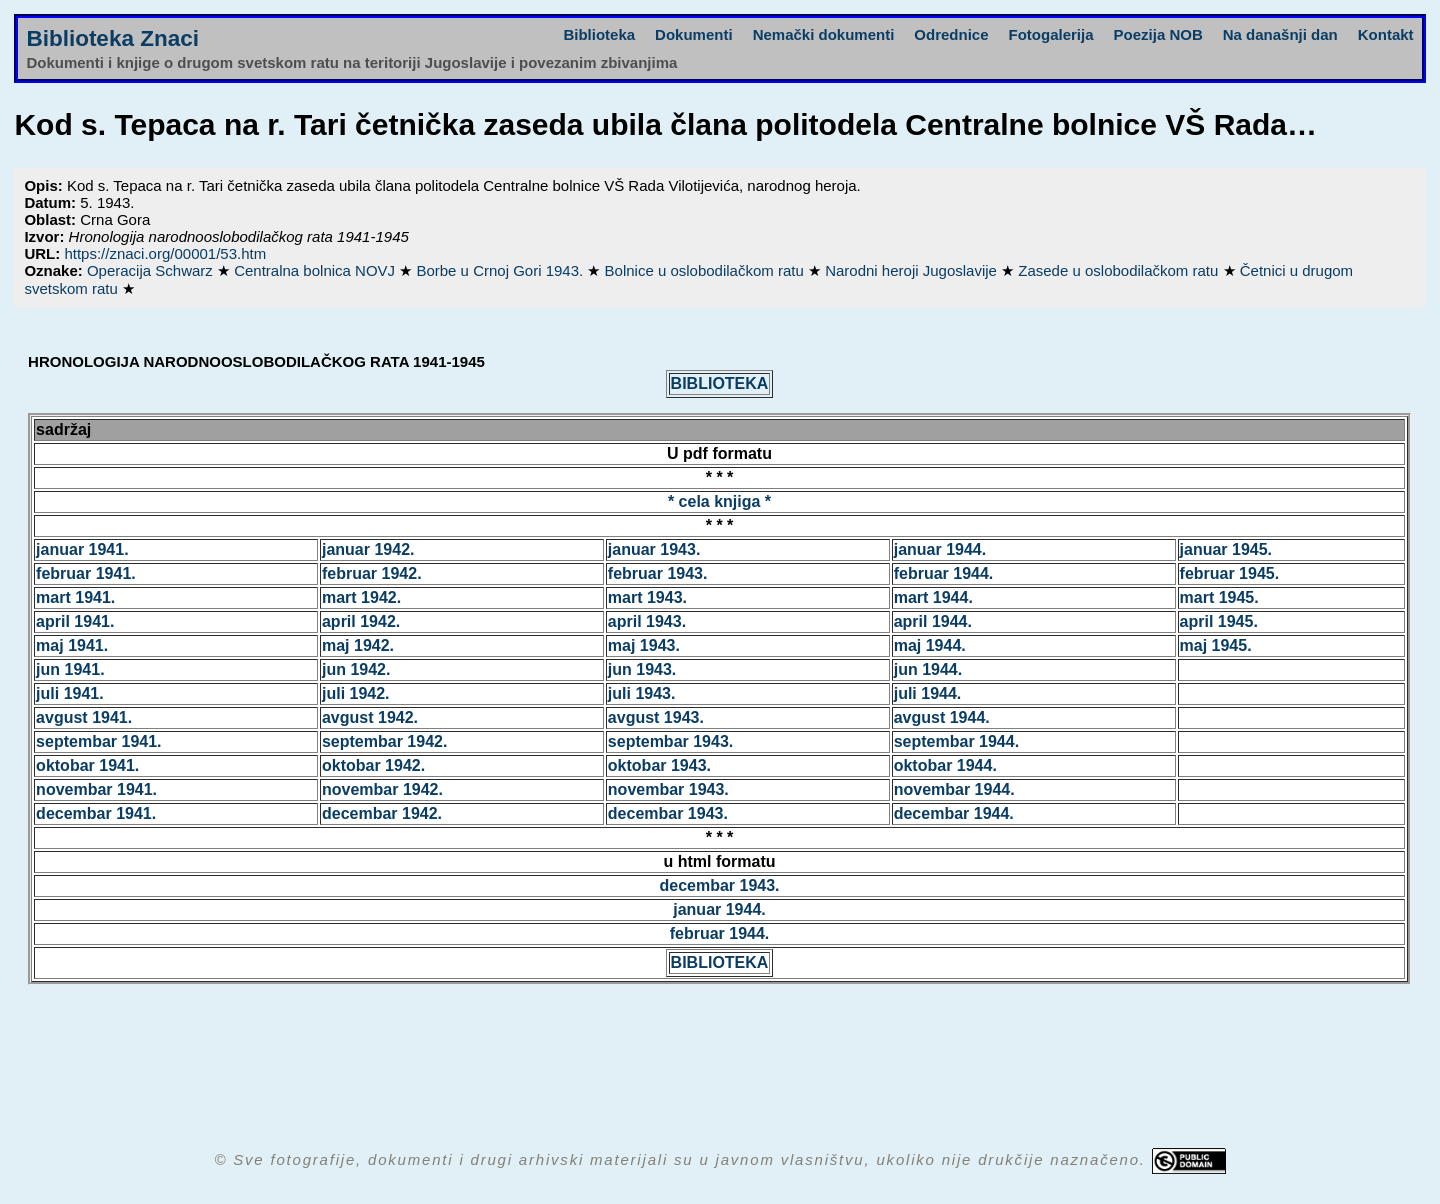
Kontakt (1386, 34)
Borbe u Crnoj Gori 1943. (501, 270)
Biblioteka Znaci (112, 38)
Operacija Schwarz (152, 270)
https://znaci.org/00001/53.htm (165, 253)
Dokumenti (694, 34)
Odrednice (951, 34)
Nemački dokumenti (824, 34)
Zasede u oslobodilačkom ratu (1120, 270)
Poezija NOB (1158, 34)
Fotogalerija (1051, 34)
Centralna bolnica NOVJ (316, 270)
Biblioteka (599, 34)
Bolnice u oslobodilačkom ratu (706, 270)
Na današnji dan (1280, 34)
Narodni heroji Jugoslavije (913, 270)
